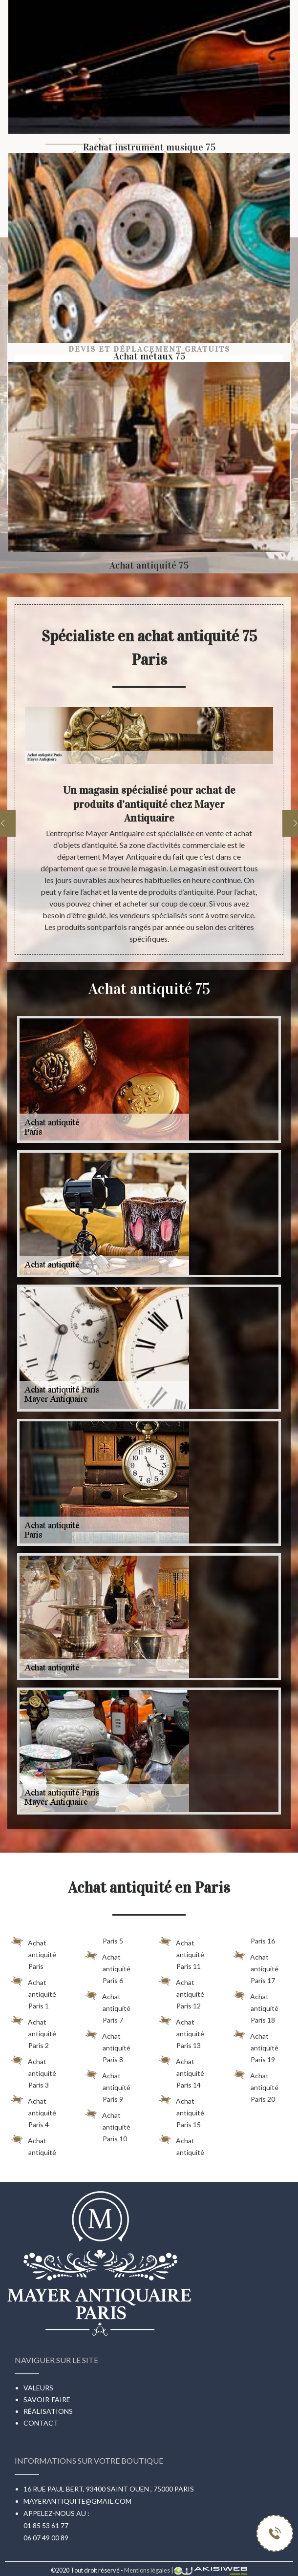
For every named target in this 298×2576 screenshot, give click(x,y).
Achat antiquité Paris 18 (256, 2006)
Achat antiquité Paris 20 (256, 2085)
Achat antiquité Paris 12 (181, 1992)
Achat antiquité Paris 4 (33, 2111)
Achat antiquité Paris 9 (107, 2085)
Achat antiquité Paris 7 (107, 2006)
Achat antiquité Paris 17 (256, 1967)
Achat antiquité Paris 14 (181, 2071)
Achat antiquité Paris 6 (107, 1967)
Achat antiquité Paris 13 (181, 2031)
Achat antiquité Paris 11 (181, 1952)
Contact (40, 2423)
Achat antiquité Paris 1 (33, 1992)
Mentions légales (147, 2570)
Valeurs (38, 2388)
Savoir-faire (46, 2399)
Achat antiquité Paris (33, 1952)
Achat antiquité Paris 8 (107, 2046)
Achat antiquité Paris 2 (33, 2031)
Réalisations (48, 2411)
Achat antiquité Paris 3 (33, 2071)
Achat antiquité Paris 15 (181, 2111)
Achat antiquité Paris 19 (256, 2046)
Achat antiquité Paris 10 (107, 2125)
